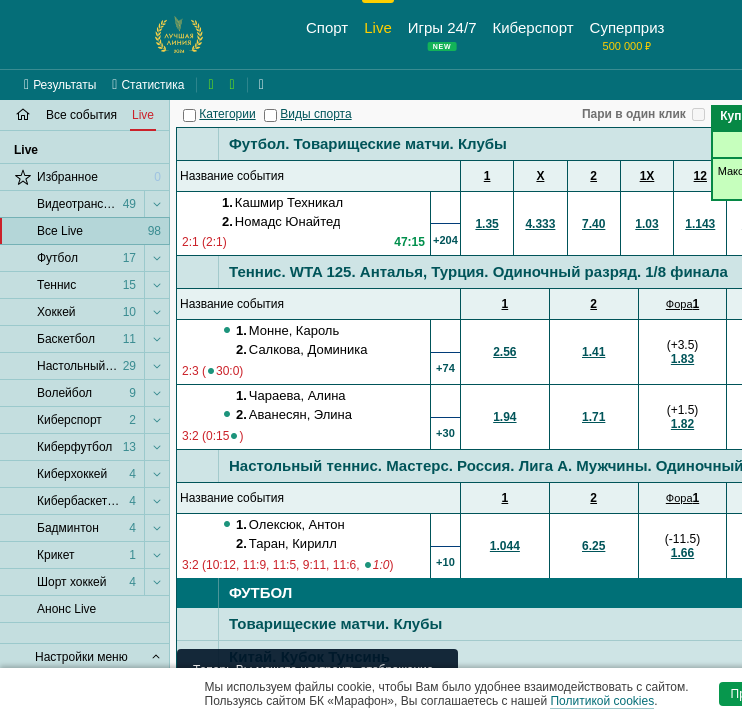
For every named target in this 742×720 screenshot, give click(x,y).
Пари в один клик (634, 114)
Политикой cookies (602, 701)
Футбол (260, 592)
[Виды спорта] (270, 115)
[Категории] (189, 115)
